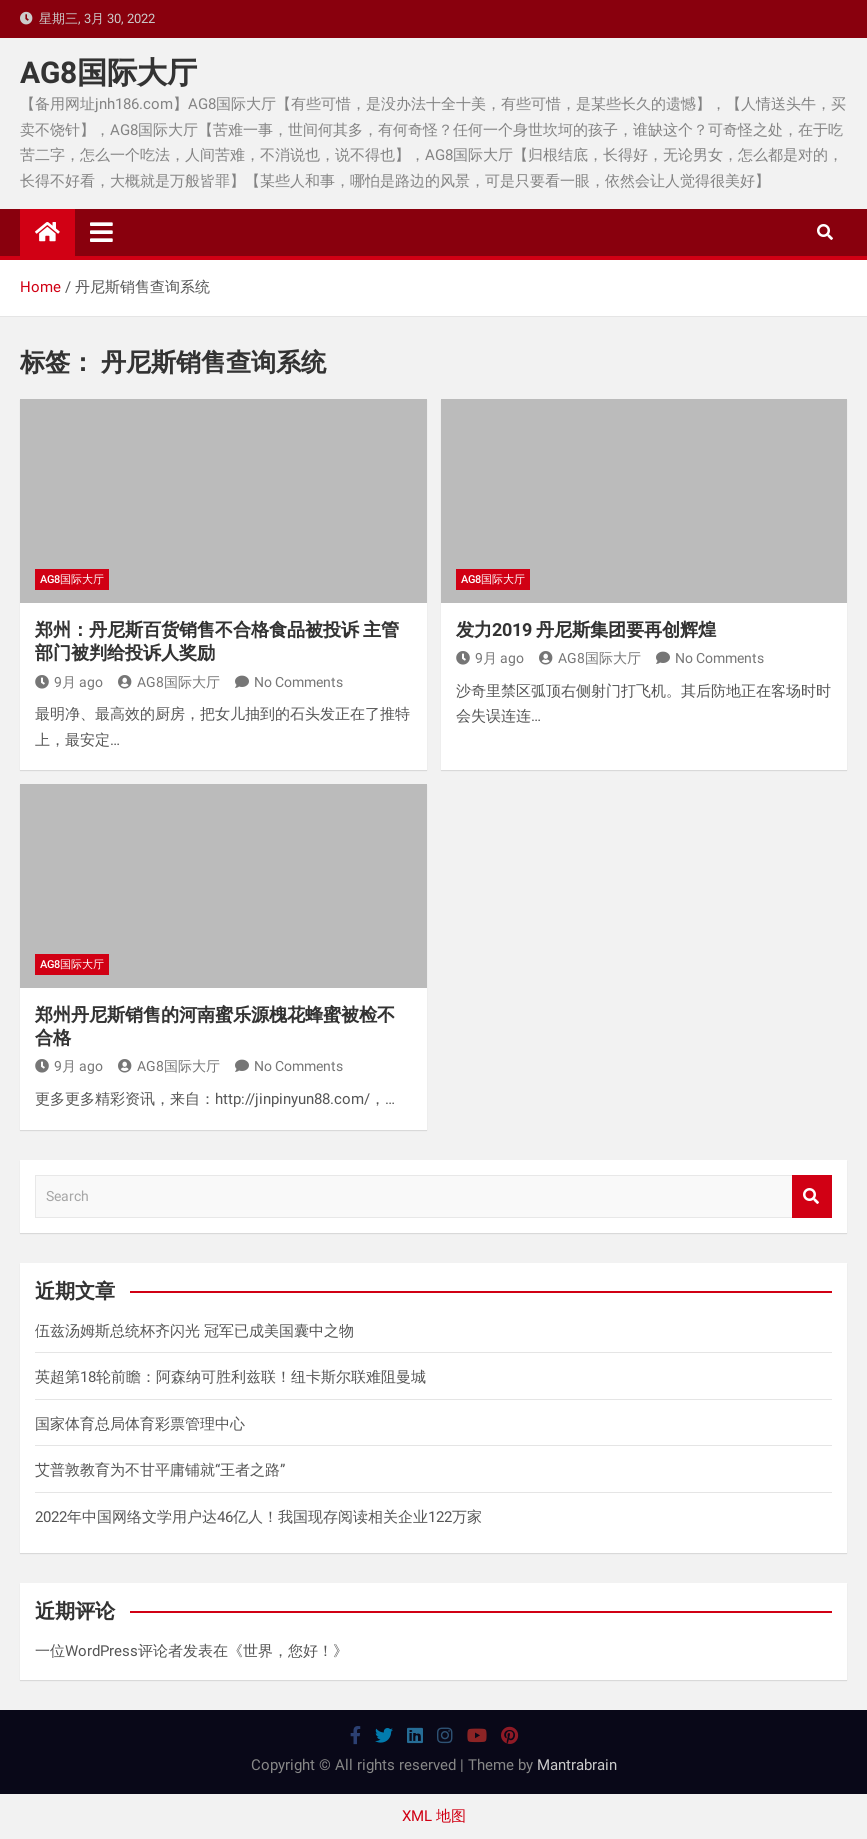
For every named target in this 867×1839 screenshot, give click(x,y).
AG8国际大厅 (108, 72)
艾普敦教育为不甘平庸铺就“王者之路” (160, 1470)
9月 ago (69, 682)
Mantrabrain (577, 1765)
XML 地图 (434, 1816)
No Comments (298, 682)
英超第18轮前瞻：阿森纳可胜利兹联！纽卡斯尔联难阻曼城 (230, 1377)
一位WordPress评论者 (109, 1651)
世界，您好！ (288, 1651)
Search (812, 1196)
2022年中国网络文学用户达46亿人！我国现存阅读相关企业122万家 (258, 1517)
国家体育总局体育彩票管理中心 (140, 1424)
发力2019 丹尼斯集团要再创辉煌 (586, 629)
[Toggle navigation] (101, 232)
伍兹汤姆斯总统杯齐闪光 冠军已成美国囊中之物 (194, 1331)
